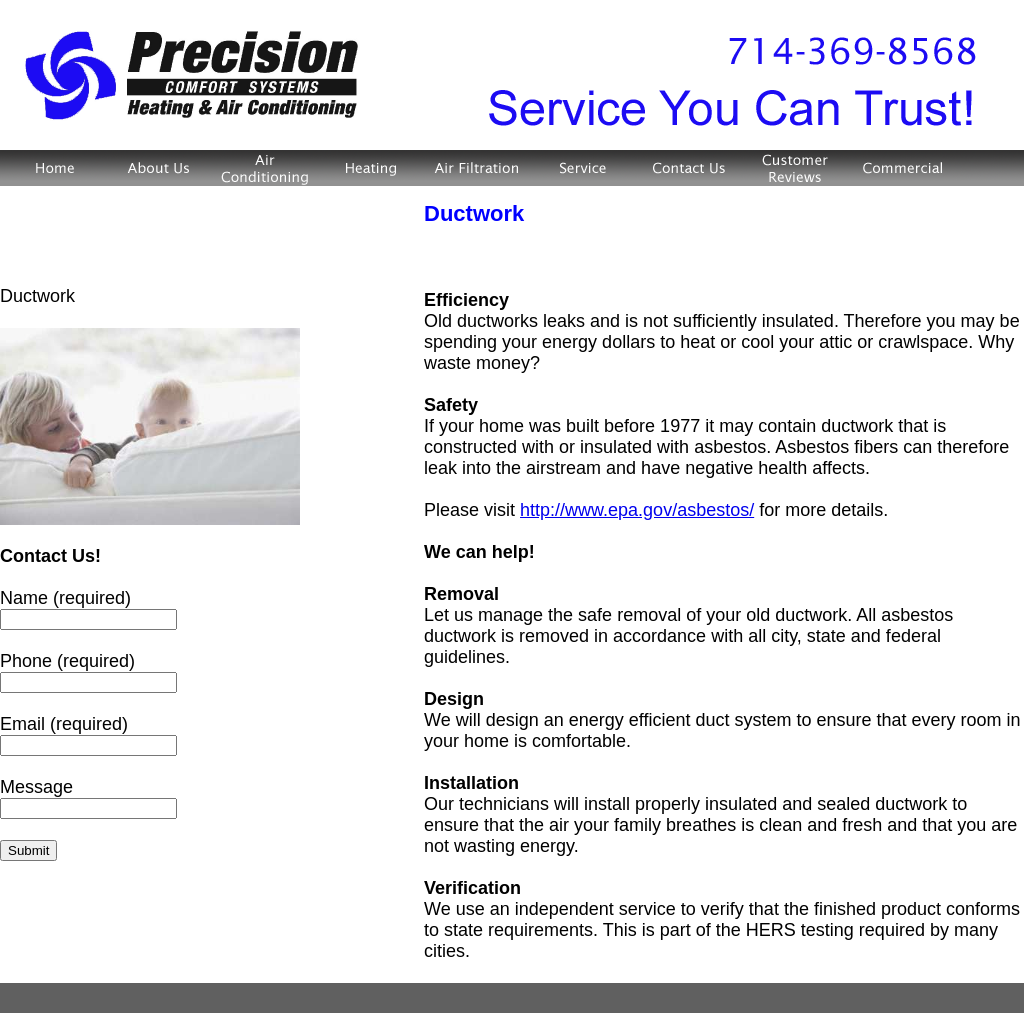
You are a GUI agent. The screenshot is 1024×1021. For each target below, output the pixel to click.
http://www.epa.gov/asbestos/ (637, 510)
